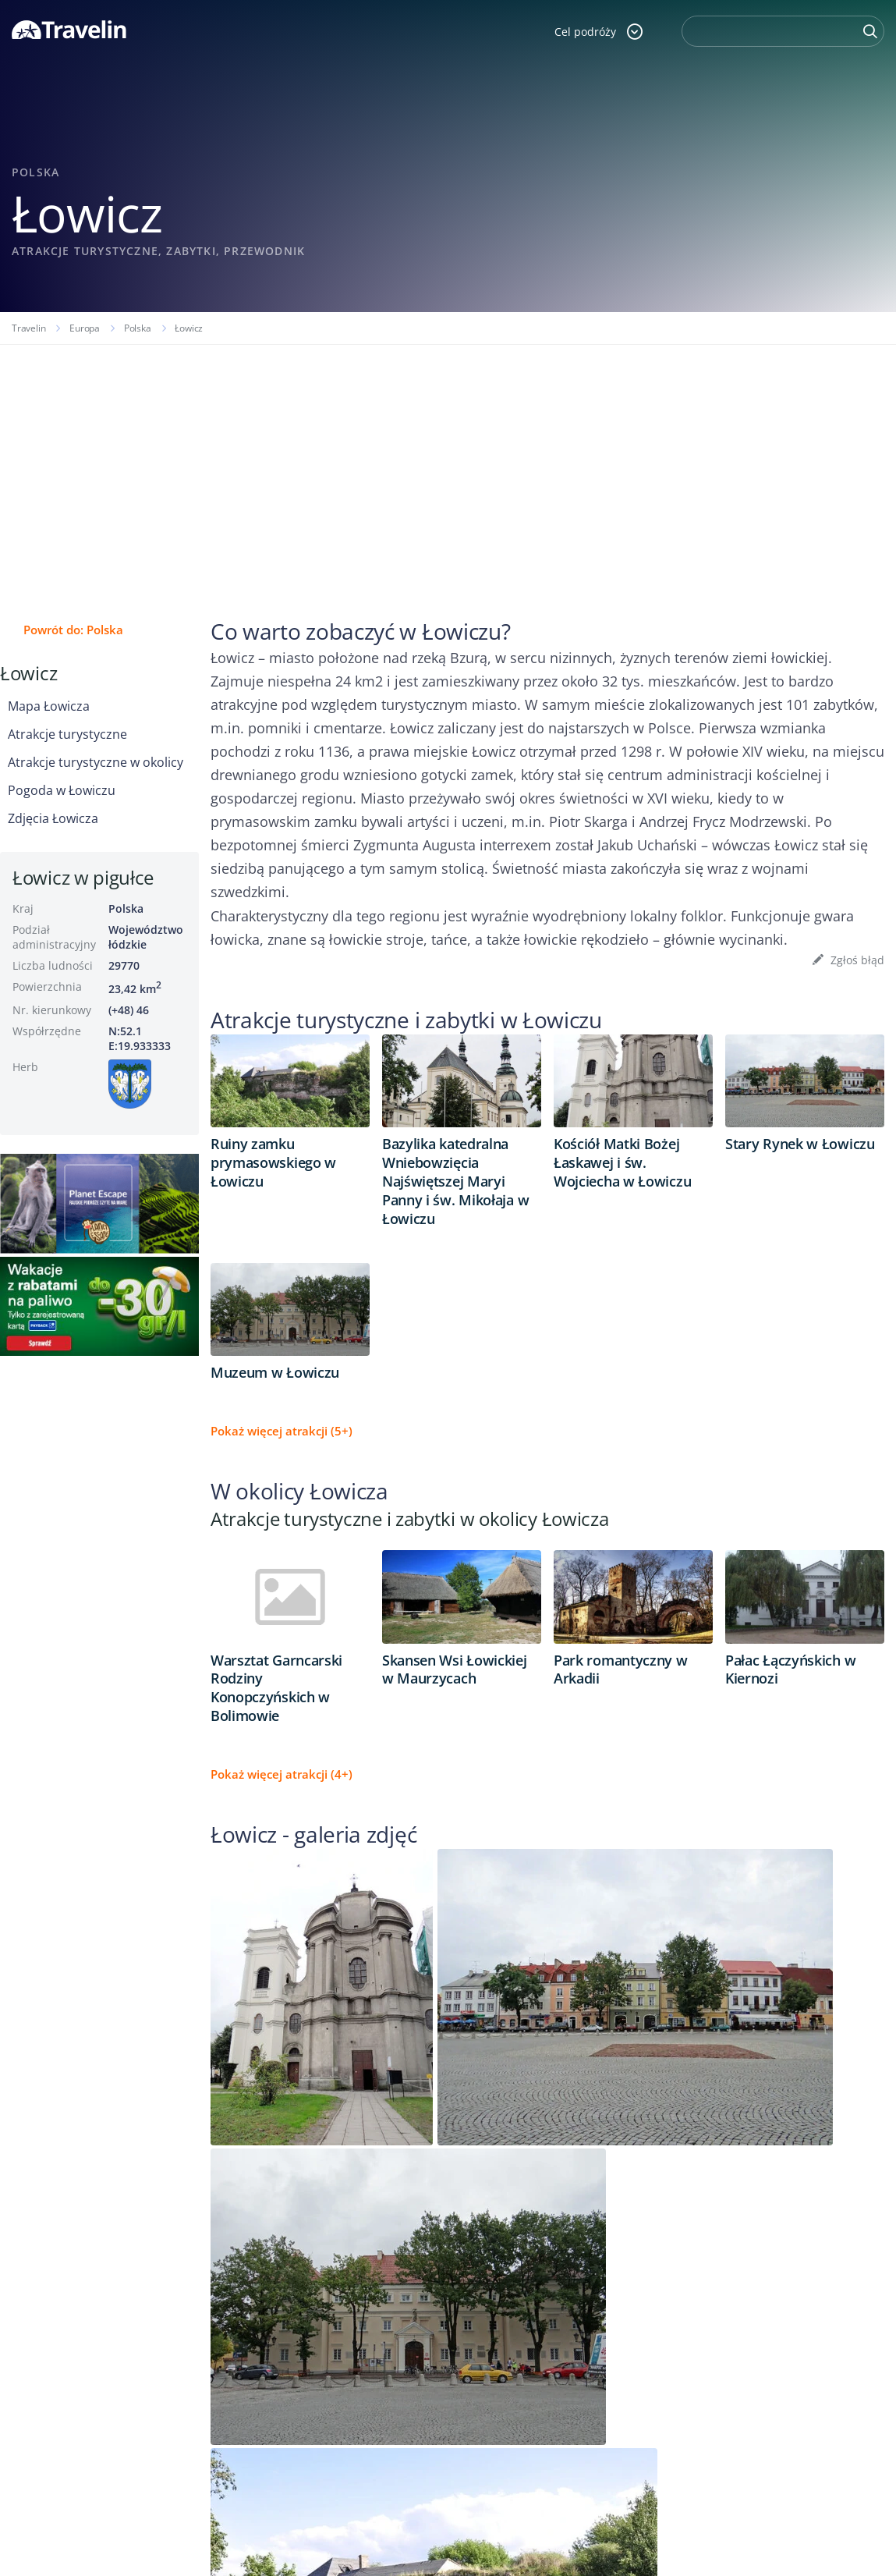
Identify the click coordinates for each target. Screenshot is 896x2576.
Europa (84, 328)
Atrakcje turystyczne (67, 734)
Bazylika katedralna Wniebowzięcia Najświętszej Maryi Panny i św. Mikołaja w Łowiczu (455, 1181)
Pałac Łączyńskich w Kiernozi (790, 1669)
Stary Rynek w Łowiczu (800, 1143)
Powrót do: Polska (73, 629)
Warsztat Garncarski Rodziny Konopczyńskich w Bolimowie (276, 1688)
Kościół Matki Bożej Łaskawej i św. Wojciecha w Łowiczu (622, 1162)
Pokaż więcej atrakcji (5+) (281, 1431)
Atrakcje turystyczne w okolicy (95, 762)
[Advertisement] (448, 462)
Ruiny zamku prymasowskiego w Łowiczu (273, 1162)
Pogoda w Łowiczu (61, 790)
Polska (137, 328)
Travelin (28, 328)
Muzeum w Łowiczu (275, 1372)
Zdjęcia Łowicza (53, 818)
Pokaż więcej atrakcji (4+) (281, 1774)
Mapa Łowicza (49, 706)
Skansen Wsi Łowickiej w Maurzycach (454, 1669)
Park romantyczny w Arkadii (621, 1669)
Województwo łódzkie (145, 937)
